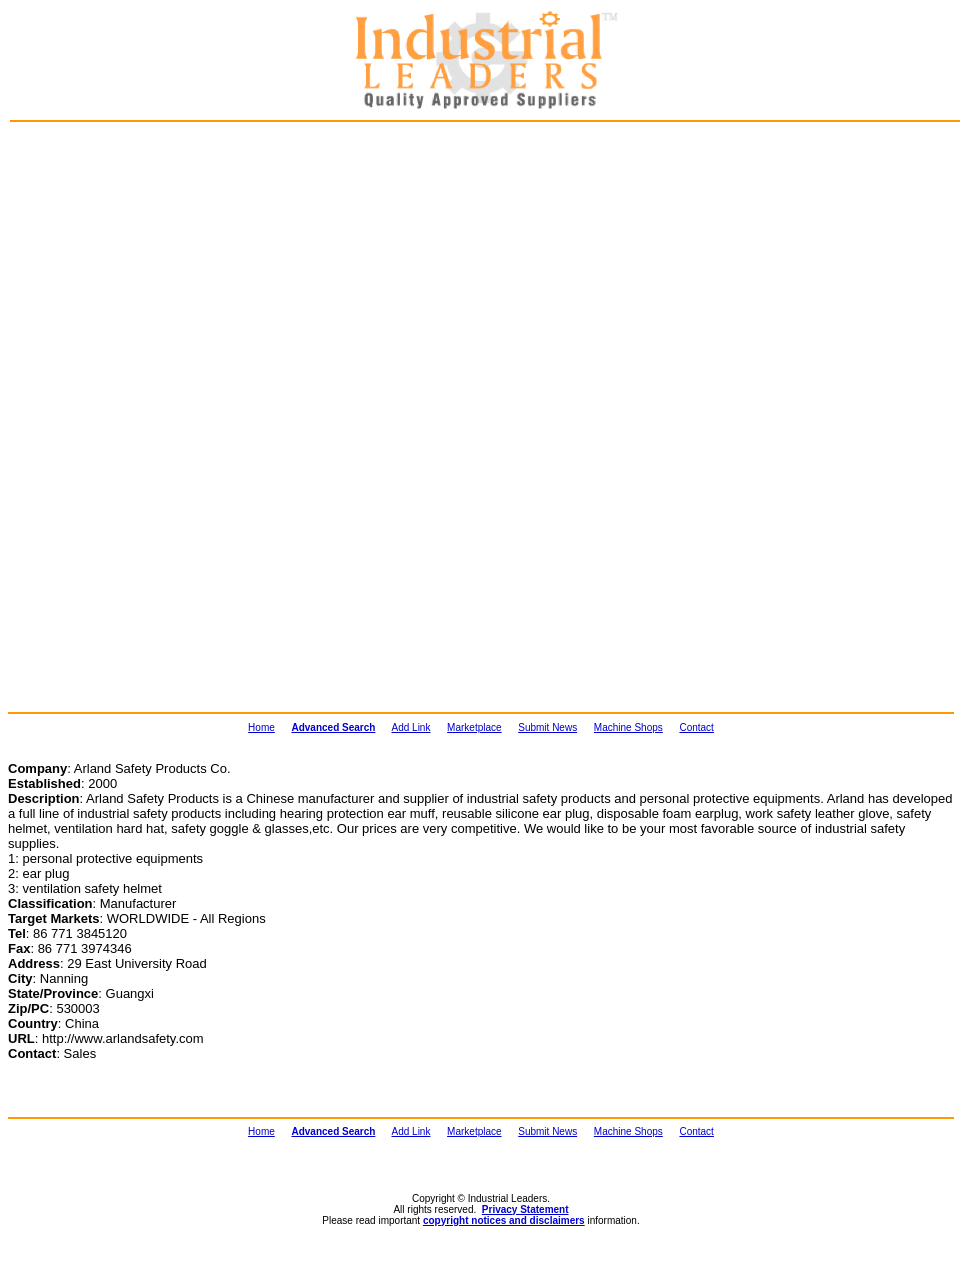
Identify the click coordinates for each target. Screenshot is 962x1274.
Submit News (547, 727)
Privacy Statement (525, 1209)
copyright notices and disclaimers (504, 1220)
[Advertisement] (116, 236)
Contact (696, 727)
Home (261, 727)
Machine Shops (628, 727)
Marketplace (474, 727)
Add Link (411, 727)
